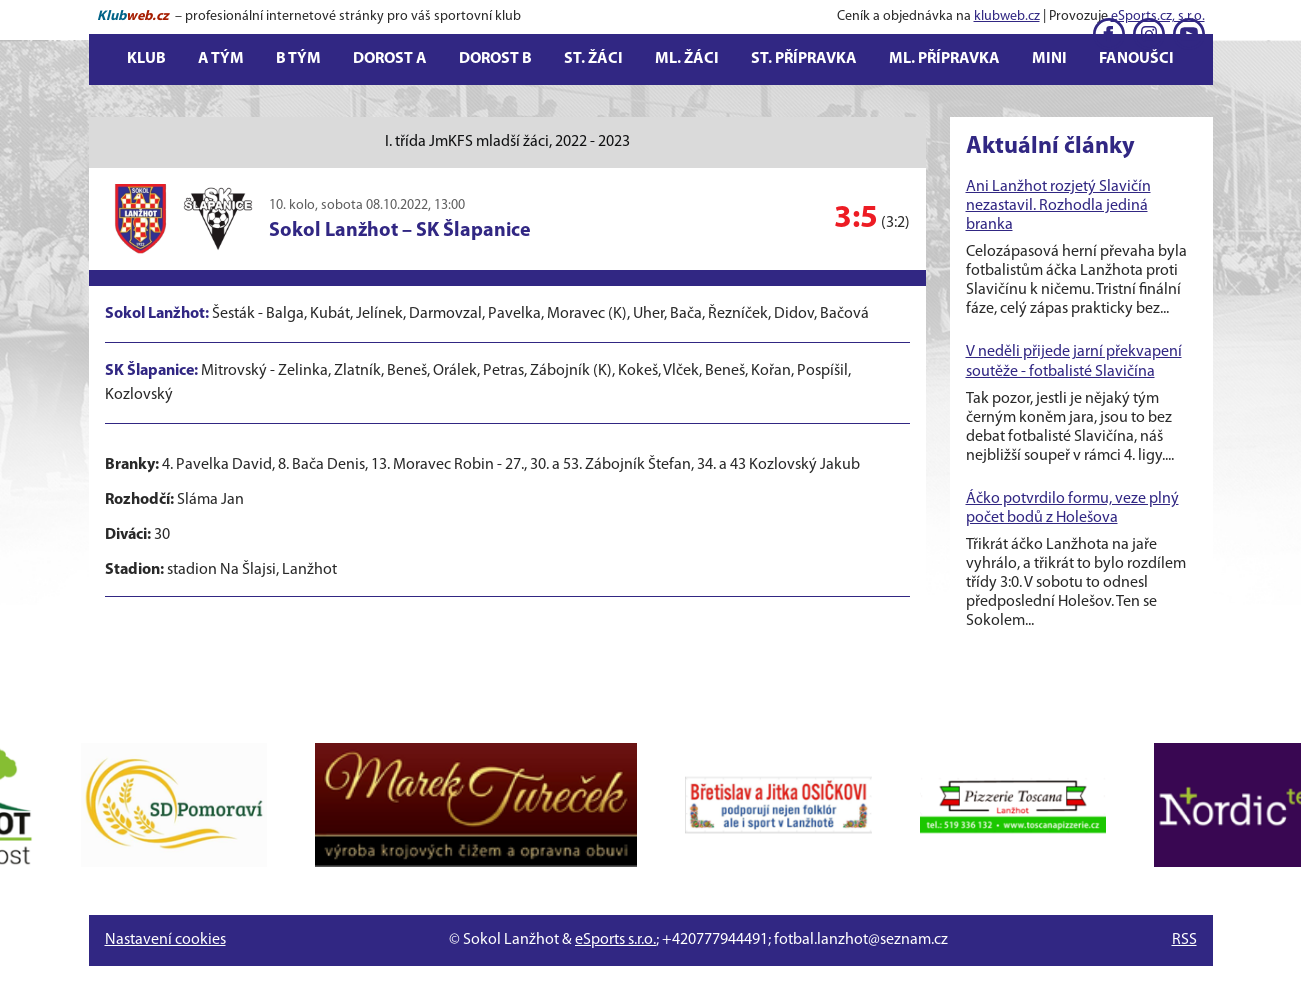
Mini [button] (1049, 59)
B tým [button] (298, 59)
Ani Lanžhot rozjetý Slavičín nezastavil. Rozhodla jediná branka (1058, 206)
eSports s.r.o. (615, 940)
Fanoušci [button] (1136, 59)
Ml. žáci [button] (687, 59)
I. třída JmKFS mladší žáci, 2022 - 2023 (507, 142)
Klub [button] (146, 59)
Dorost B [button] (495, 59)
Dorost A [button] (390, 59)
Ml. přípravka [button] (944, 59)
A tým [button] (221, 59)
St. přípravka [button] (804, 59)
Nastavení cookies (165, 940)
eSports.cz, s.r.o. (1158, 16)
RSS (1184, 940)
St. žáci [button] (593, 59)
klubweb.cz (1007, 16)
